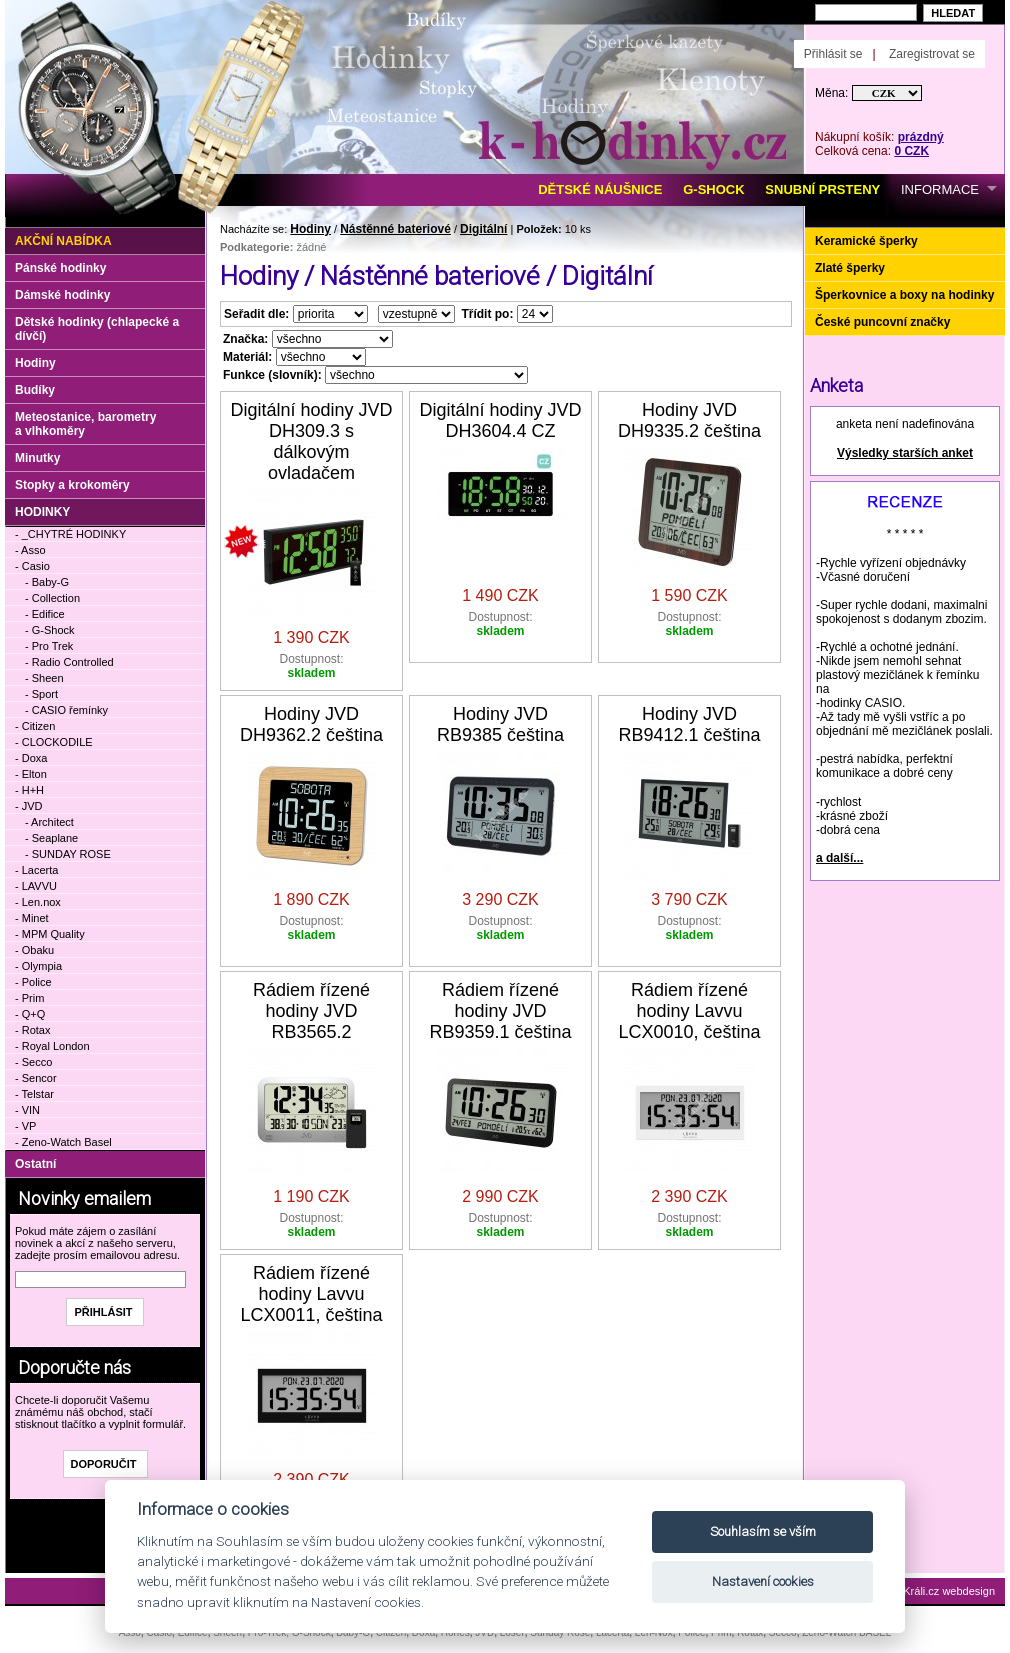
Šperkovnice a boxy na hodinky (904, 295)
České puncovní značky (882, 322)
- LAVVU (36, 886)
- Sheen (44, 678)
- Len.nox (38, 902)
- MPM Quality (50, 934)
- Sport (41, 694)
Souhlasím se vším (763, 1531)
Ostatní (35, 1164)
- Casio (32, 566)
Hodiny (310, 229)
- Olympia (38, 966)
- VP (25, 1126)
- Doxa (31, 758)
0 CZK (911, 151)
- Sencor (36, 1078)
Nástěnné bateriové (395, 229)
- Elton (31, 774)
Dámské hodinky (62, 295)
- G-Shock (50, 630)
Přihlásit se (833, 54)
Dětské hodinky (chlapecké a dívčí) (97, 329)
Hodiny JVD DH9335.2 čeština (689, 420)
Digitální (483, 229)
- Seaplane (51, 838)
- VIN (27, 1110)
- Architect (49, 822)
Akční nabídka (63, 241)
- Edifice (45, 614)
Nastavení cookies (763, 1581)
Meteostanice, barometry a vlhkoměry (85, 424)
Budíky (35, 390)
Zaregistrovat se (932, 54)
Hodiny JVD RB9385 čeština (500, 724)
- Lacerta (36, 870)
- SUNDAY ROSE (68, 854)
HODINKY (42, 512)
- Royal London (52, 1046)
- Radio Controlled (69, 662)
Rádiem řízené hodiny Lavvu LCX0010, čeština (689, 1011)
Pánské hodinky (60, 268)
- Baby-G (47, 582)
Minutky (37, 458)
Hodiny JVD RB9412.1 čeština (689, 724)
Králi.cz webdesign (949, 1591)
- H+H (29, 790)
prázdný (921, 137)
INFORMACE (940, 189)
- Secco (33, 1062)
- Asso (30, 550)
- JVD (29, 806)
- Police (33, 982)
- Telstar (34, 1094)
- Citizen (35, 726)
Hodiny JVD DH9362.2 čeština (311, 724)
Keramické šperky (866, 241)
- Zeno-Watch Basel (63, 1142)
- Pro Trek (49, 646)
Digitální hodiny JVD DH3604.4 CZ (500, 420)
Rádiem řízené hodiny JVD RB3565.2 (311, 1011)
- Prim (29, 998)
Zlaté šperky (850, 268)
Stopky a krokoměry (72, 485)
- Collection (52, 598)
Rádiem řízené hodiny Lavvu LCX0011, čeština (311, 1294)
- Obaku (34, 950)
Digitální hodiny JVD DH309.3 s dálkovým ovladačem (311, 441)
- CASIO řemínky (66, 710)
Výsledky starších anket (905, 453)
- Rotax (32, 1030)
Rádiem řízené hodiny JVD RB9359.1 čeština (500, 1011)
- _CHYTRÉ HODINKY (70, 534)
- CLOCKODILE (54, 742)
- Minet (32, 918)
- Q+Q (30, 1014)
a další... (839, 858)
